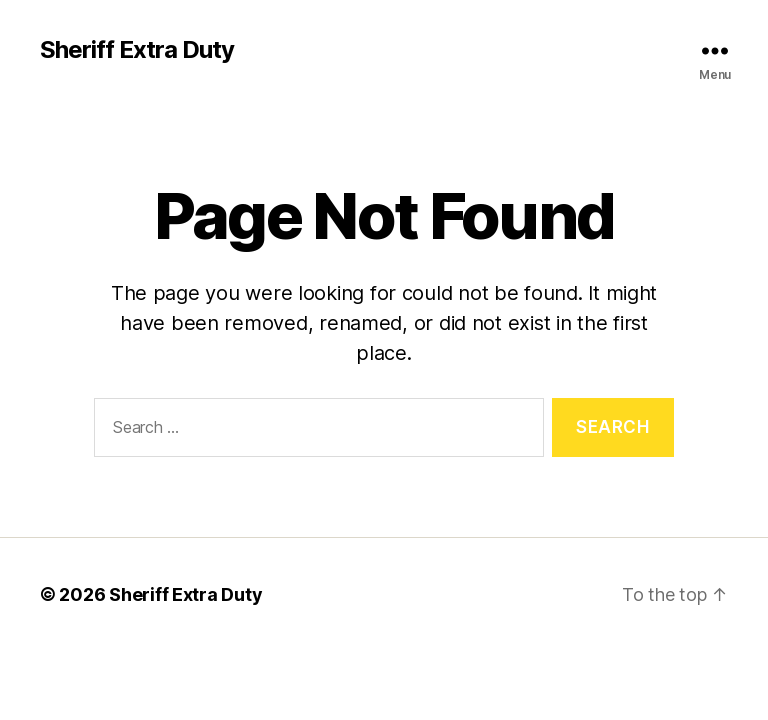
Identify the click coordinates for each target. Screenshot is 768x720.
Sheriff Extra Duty (137, 50)
